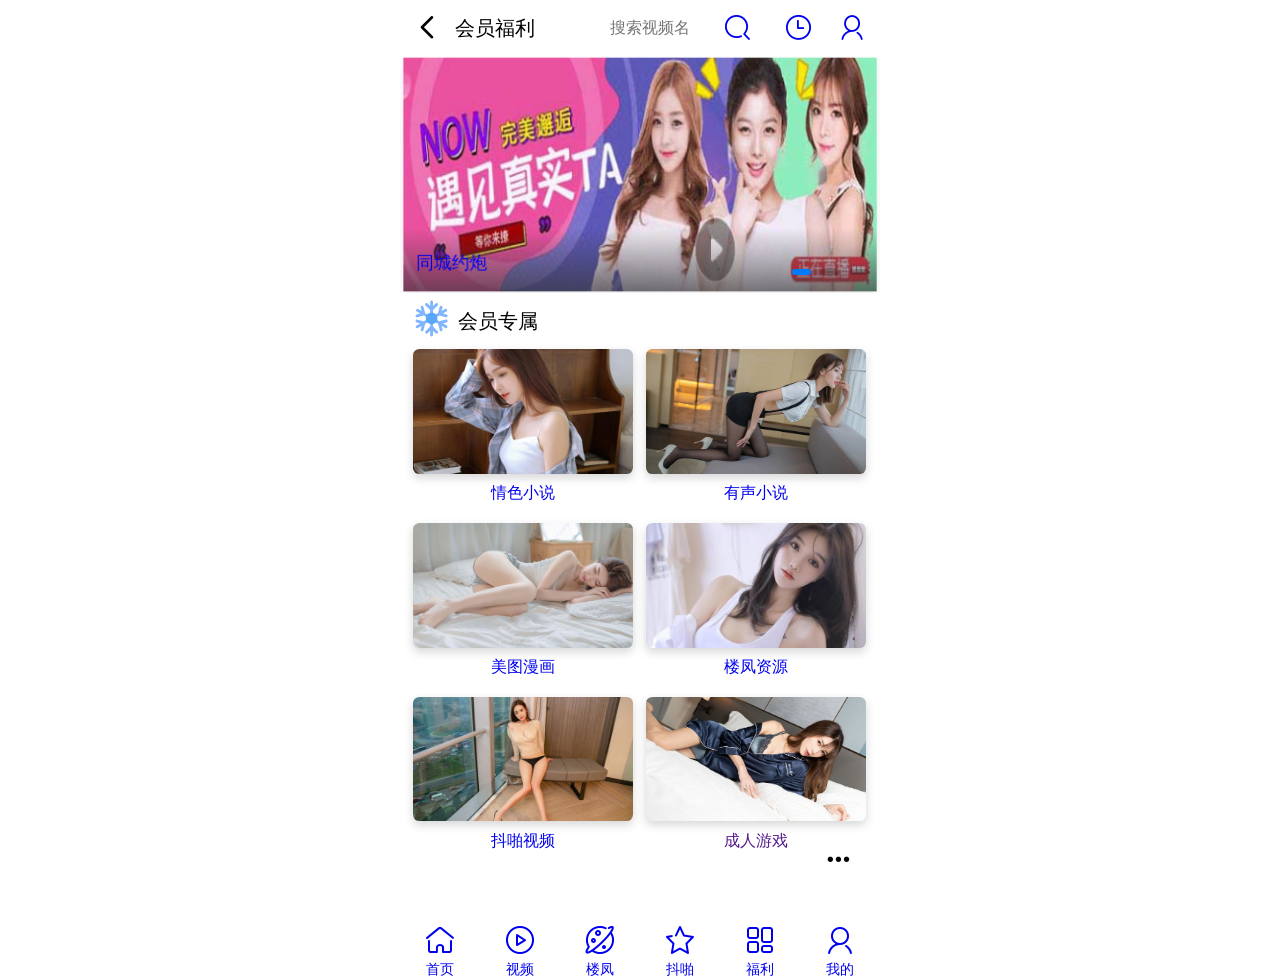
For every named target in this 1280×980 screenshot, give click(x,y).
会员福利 (495, 27)
